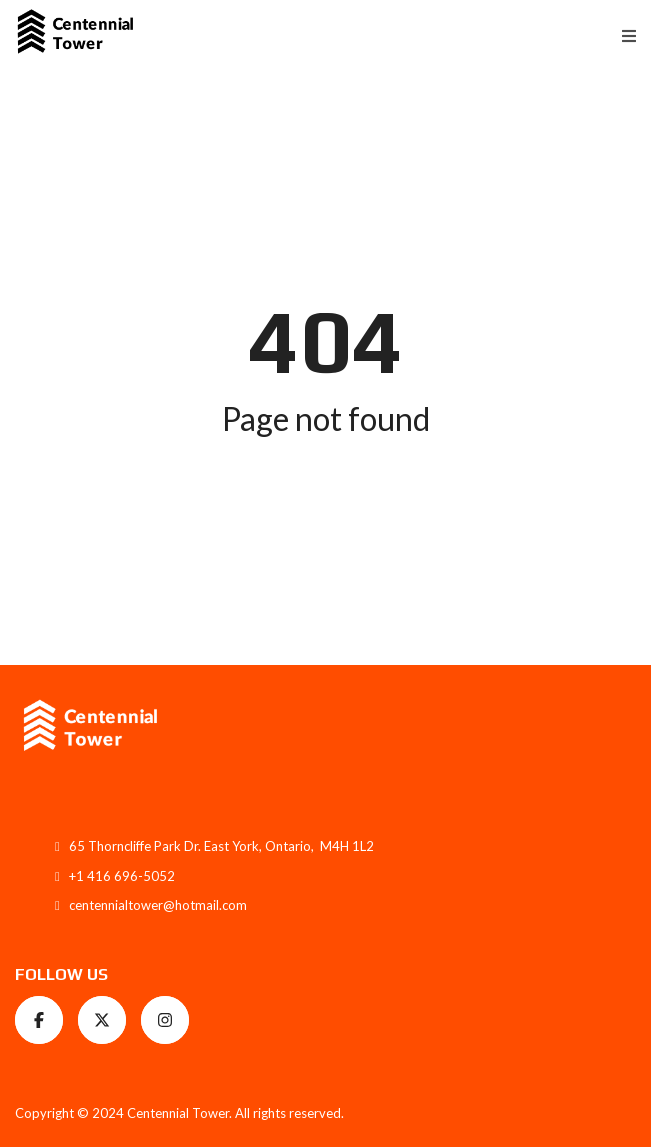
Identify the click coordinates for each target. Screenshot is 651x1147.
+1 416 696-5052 (122, 876)
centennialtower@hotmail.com (158, 905)
